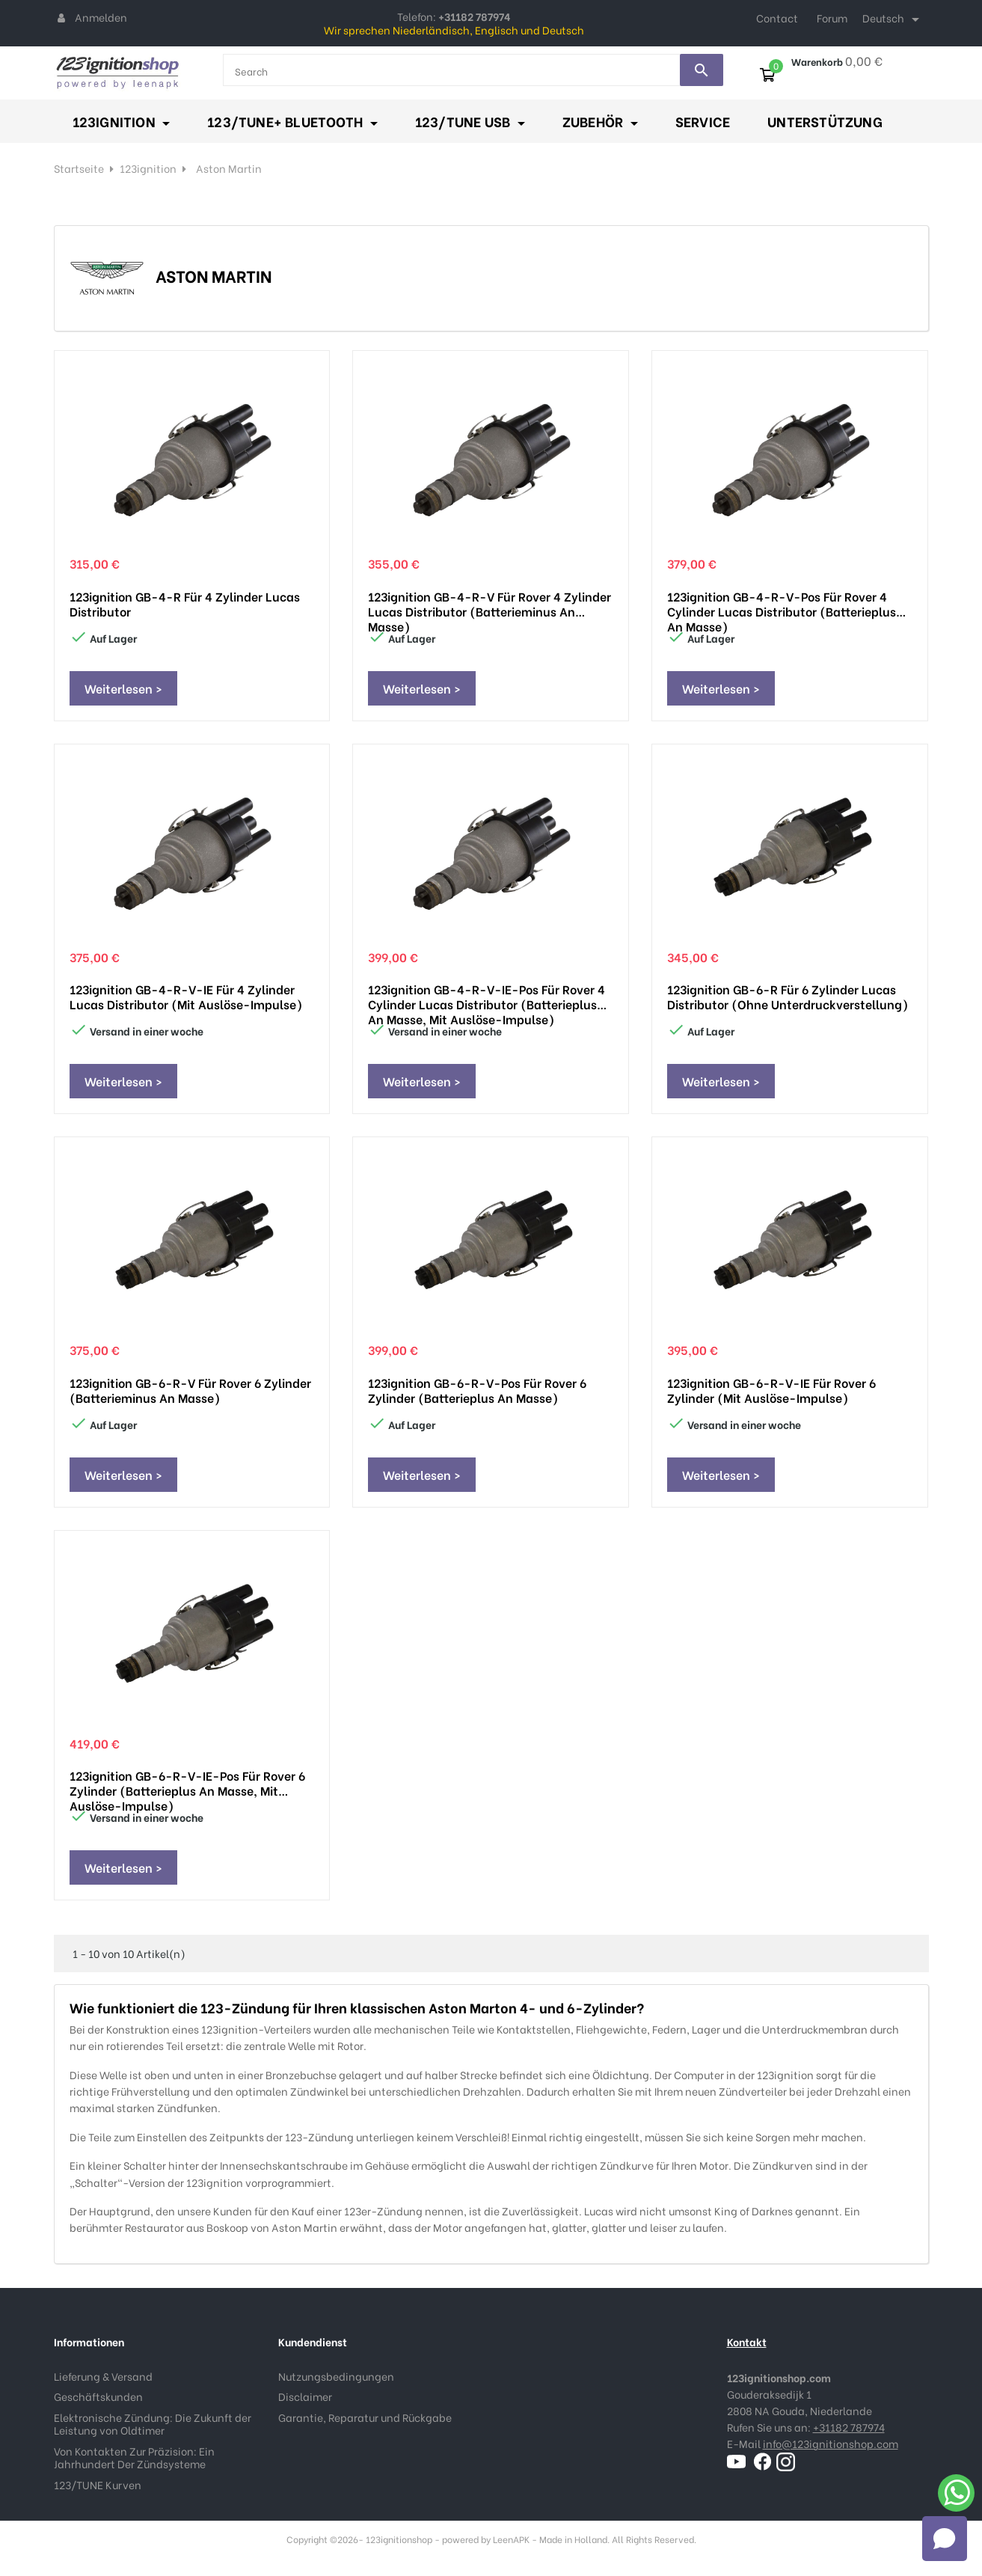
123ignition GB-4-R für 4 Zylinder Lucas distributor (185, 604)
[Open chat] (944, 2538)
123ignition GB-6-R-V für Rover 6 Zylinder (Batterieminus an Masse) (190, 1390)
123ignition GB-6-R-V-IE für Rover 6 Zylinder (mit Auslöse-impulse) (771, 1390)
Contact (777, 17)
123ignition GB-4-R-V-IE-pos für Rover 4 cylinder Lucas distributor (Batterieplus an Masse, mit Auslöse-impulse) (486, 997)
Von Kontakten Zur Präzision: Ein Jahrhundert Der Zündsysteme (134, 2457)
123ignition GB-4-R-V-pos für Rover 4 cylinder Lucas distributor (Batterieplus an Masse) (781, 604)
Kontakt (747, 2341)
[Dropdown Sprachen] (893, 19)
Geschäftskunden (98, 2396)
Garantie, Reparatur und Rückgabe (365, 2417)
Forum (832, 17)
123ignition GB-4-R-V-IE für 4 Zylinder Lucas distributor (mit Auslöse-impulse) (186, 997)
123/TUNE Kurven (97, 2484)
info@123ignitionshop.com (830, 2443)
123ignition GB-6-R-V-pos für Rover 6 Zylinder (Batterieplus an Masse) (477, 1390)
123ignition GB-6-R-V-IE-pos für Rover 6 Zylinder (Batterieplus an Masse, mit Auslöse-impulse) (187, 1783)
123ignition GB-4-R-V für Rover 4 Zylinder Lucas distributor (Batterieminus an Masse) (489, 604)
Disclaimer (305, 2396)
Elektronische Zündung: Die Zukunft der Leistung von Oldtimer (152, 2423)
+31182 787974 (849, 2427)
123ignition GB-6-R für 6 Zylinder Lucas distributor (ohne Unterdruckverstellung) (787, 997)
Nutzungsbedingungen (336, 2376)
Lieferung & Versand (103, 2376)
